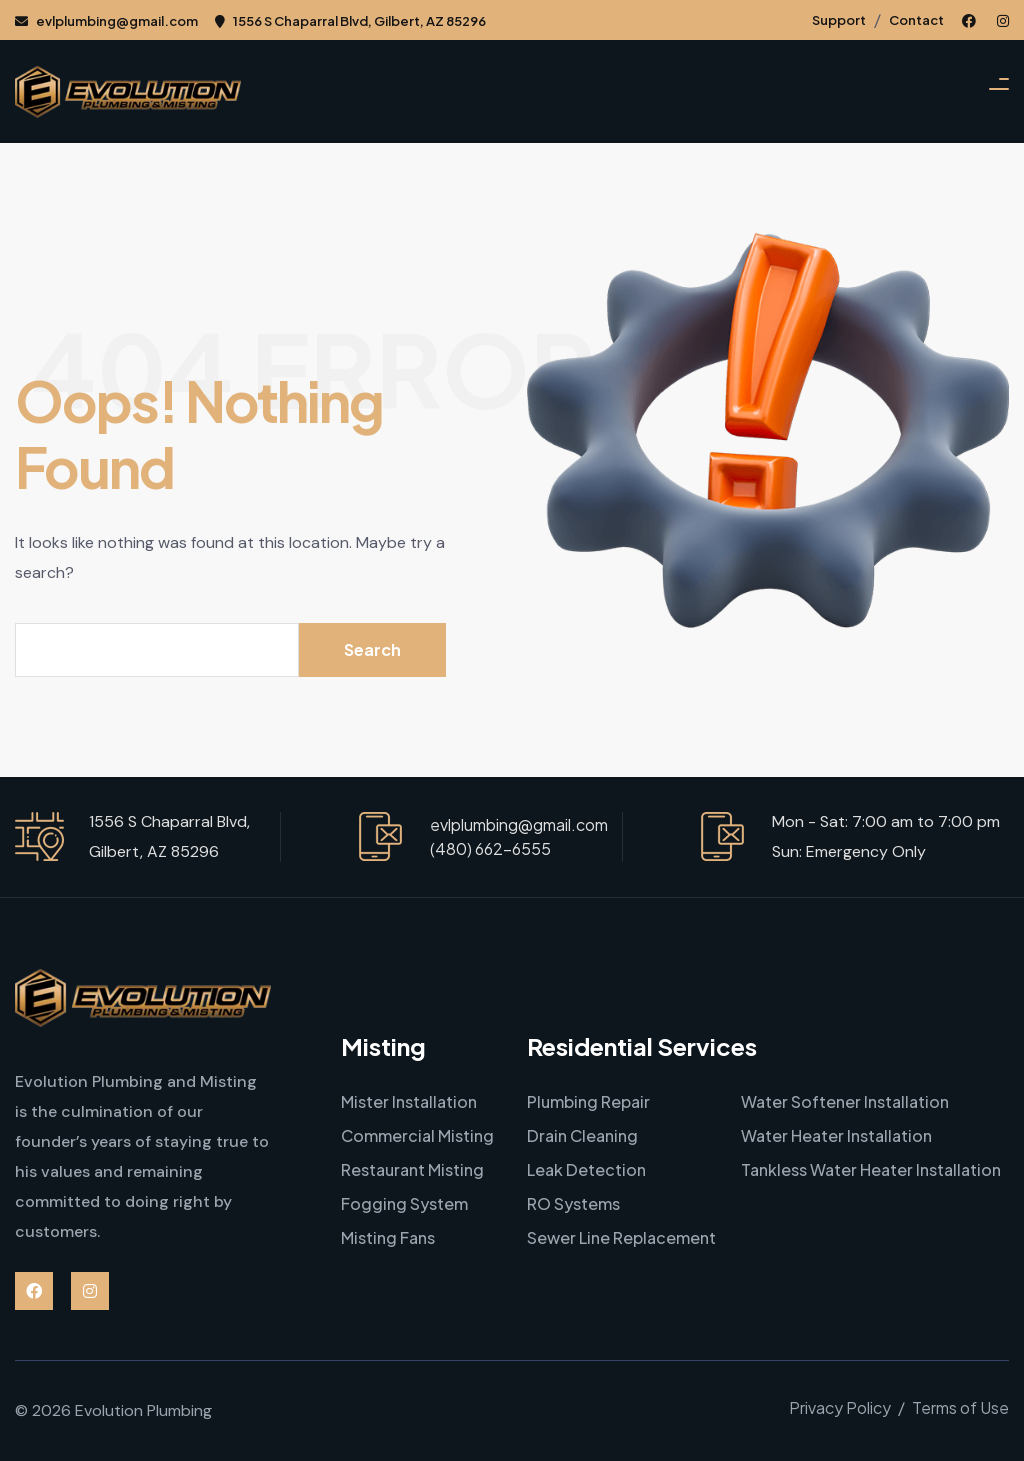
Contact (916, 20)
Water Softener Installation (845, 1101)
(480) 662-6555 (490, 848)
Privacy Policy (840, 1407)
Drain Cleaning (582, 1135)
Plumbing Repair (588, 1101)
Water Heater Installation (836, 1135)
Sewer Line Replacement (621, 1237)
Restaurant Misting (412, 1169)
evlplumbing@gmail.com (106, 21)
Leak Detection (586, 1169)
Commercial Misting (417, 1135)
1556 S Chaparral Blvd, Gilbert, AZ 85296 (350, 21)
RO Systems (573, 1203)
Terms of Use (960, 1407)
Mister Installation (409, 1101)
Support (839, 20)
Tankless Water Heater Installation (871, 1169)
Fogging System (404, 1203)
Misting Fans (388, 1237)
